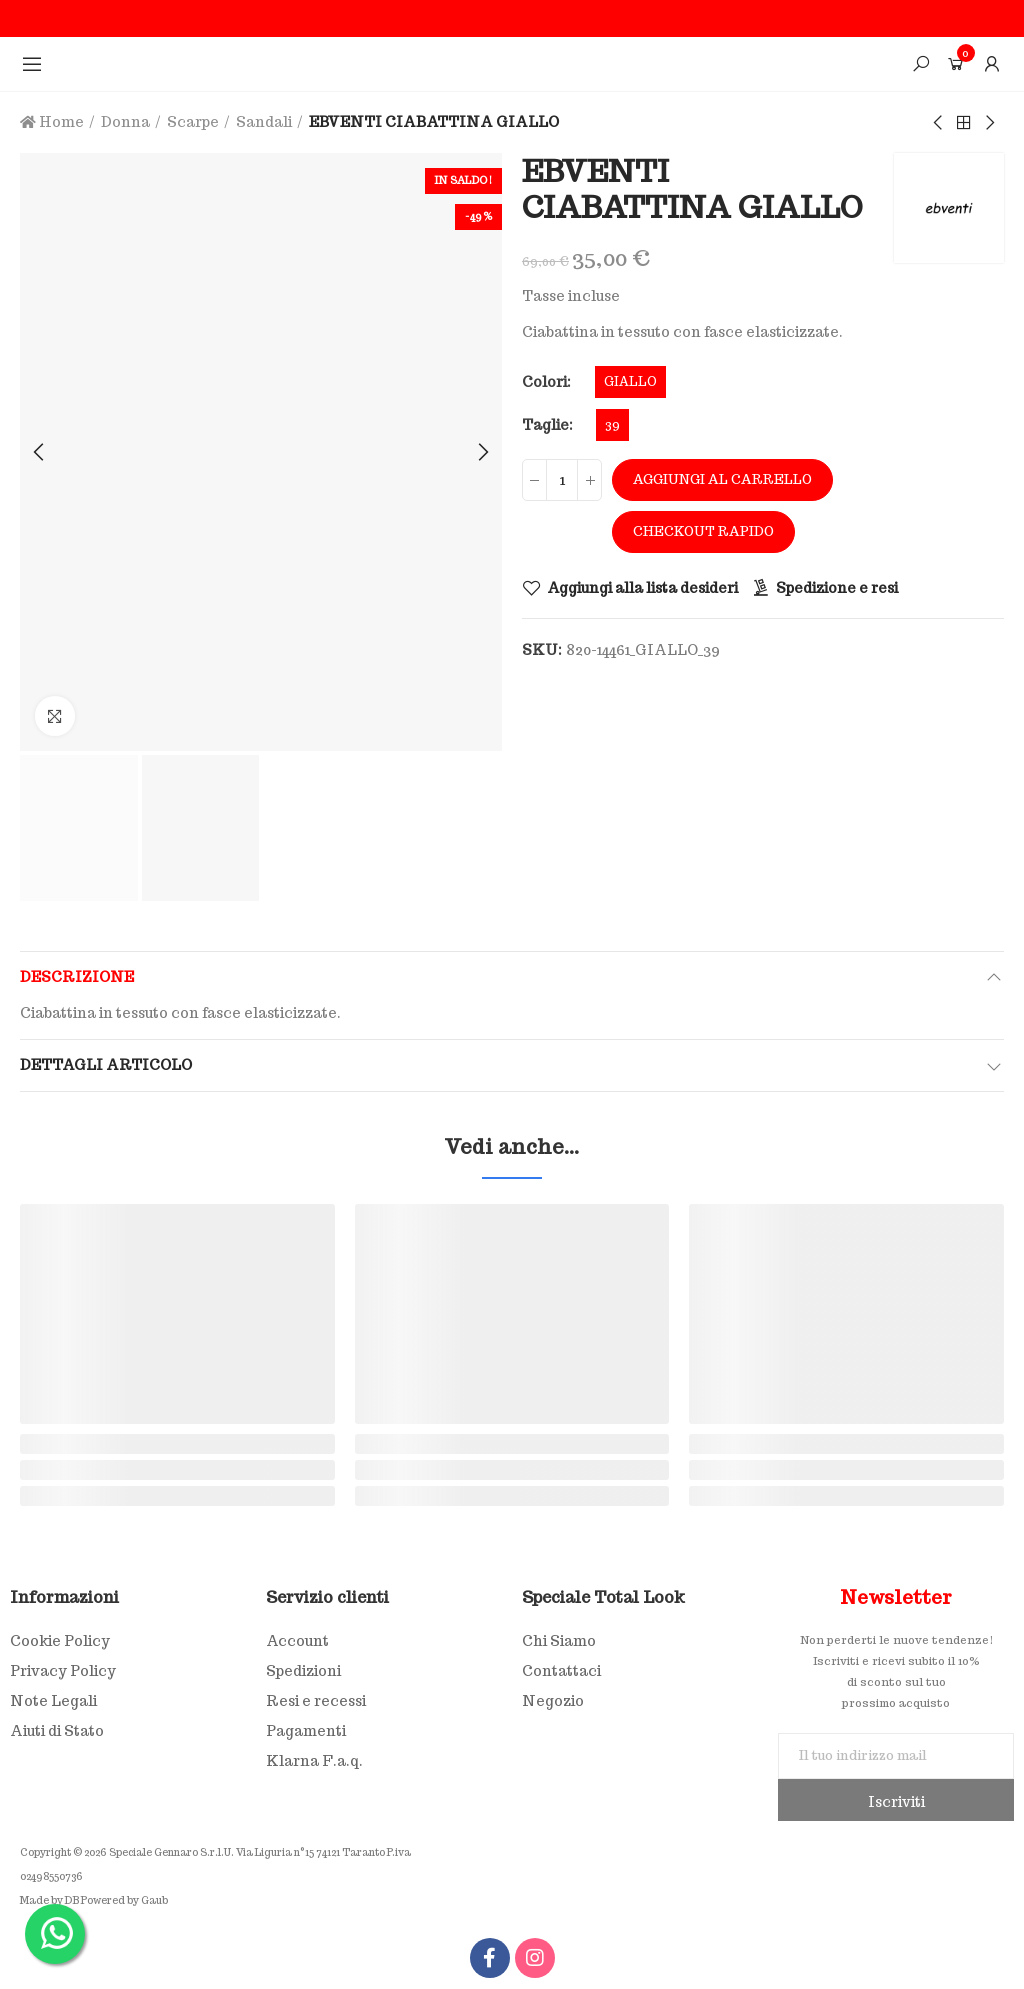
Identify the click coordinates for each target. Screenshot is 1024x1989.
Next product (989, 123)
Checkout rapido (703, 531)
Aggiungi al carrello (722, 479)
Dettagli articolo (106, 1065)
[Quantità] (562, 480)
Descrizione (77, 977)
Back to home (964, 123)
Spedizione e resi (837, 588)
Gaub (154, 1901)
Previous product (939, 123)
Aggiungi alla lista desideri (642, 588)
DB (72, 1901)
